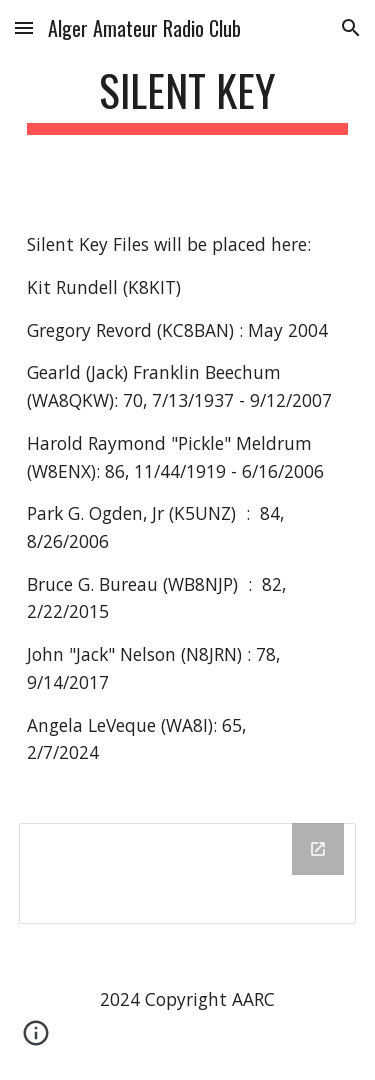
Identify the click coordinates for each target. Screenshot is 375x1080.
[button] (24, 27)
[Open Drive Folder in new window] (318, 849)
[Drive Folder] (188, 873)
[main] (188, 99)
